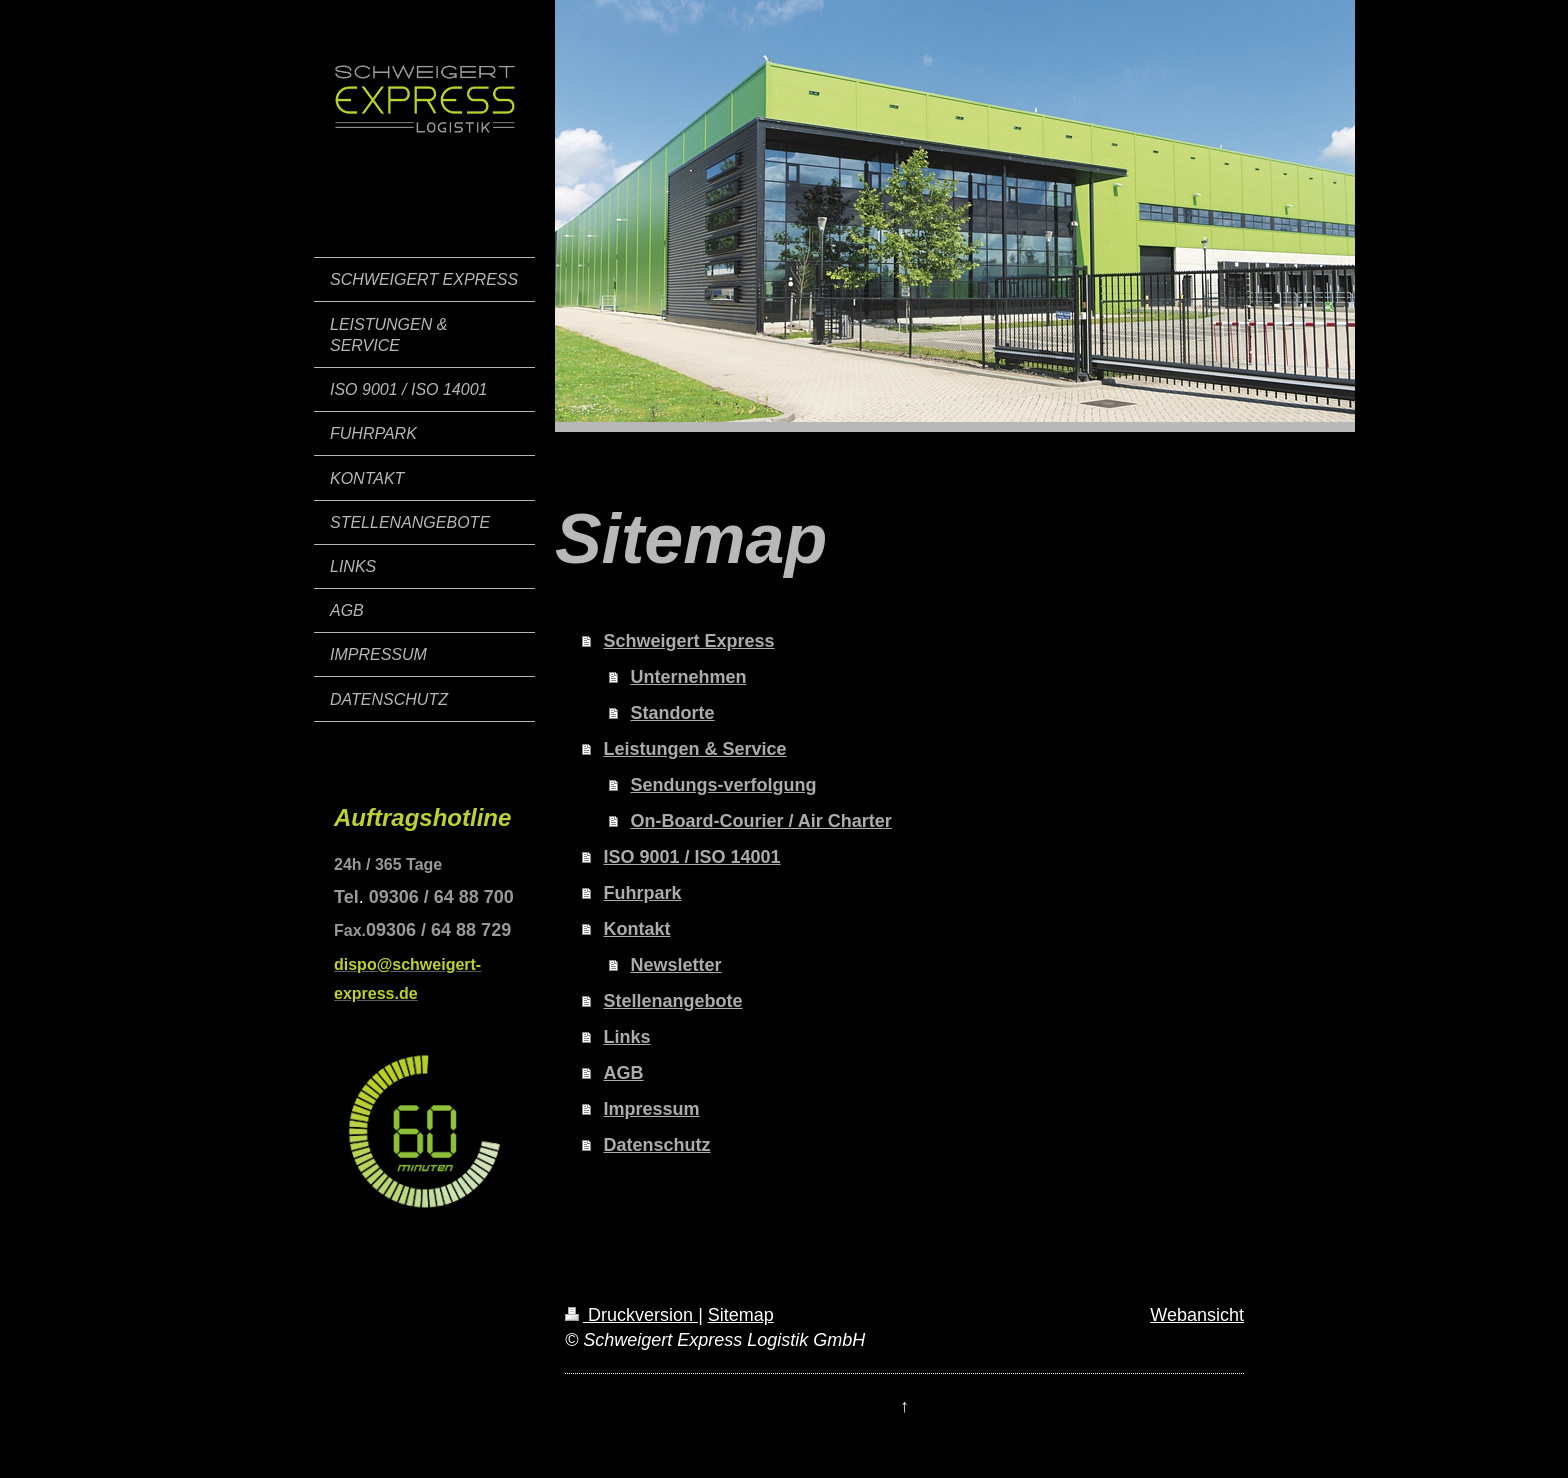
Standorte (673, 713)
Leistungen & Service (695, 749)
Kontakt (637, 929)
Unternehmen (689, 677)
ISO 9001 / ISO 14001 (692, 857)
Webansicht (1197, 1315)
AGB (624, 1073)
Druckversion (631, 1315)
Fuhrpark (643, 893)
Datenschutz (657, 1145)
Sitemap (741, 1315)
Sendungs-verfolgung (724, 785)
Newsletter (676, 965)
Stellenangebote (673, 1001)
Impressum (652, 1109)
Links (627, 1037)
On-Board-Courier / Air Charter (761, 821)
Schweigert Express (689, 641)
